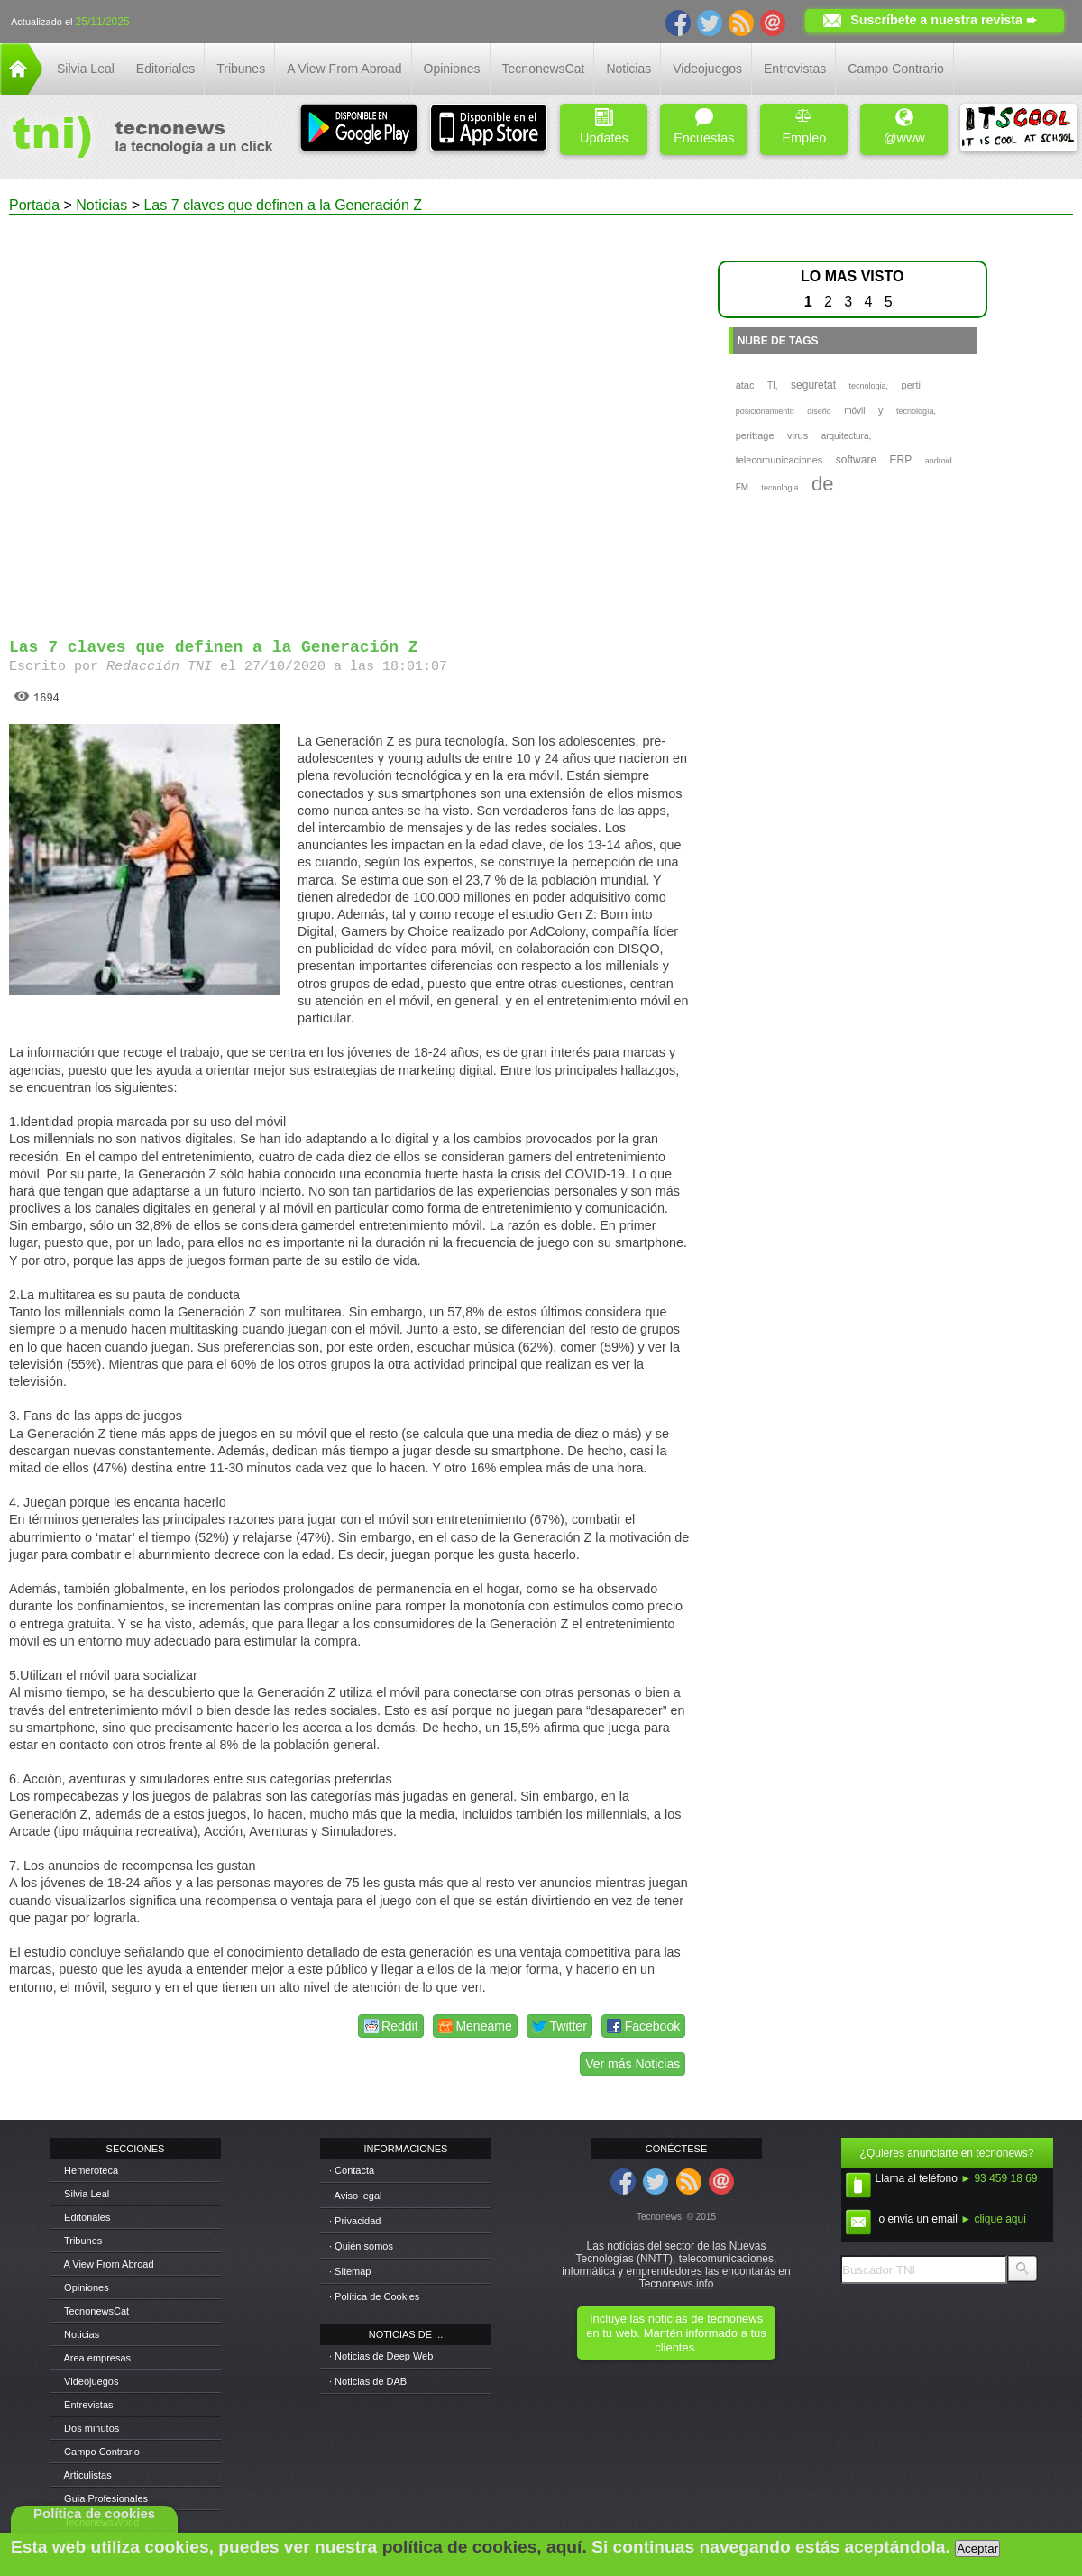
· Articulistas (85, 2475)
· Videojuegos (88, 2381)
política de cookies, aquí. (484, 2546)
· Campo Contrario (99, 2451)
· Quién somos (361, 2246)
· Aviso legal (355, 2195)
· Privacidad (355, 2220)
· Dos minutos (89, 2428)
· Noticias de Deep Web (381, 2356)
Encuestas (704, 126)
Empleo (804, 126)
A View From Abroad (344, 68)
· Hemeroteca (88, 2170)
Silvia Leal (86, 68)
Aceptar (977, 2548)
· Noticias (79, 2334)
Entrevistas (795, 68)
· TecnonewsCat (94, 2311)
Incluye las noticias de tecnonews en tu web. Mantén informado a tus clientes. (676, 2333)
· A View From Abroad (106, 2264)
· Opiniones (84, 2287)
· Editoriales (84, 2217)
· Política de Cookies (374, 2296)
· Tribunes (80, 2240)
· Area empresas (95, 2357)
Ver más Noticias (632, 2064)
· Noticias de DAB (368, 2381)
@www (904, 126)
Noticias (628, 68)
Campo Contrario (896, 68)
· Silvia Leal (84, 2193)
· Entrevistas (86, 2404)
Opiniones (452, 68)
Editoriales (165, 68)
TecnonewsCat (543, 68)
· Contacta (351, 2170)
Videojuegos (707, 68)
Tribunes (240, 68)
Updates (604, 126)
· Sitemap (350, 2271)
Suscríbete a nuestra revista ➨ (943, 20)
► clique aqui (993, 2219)
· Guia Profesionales (103, 2498)
